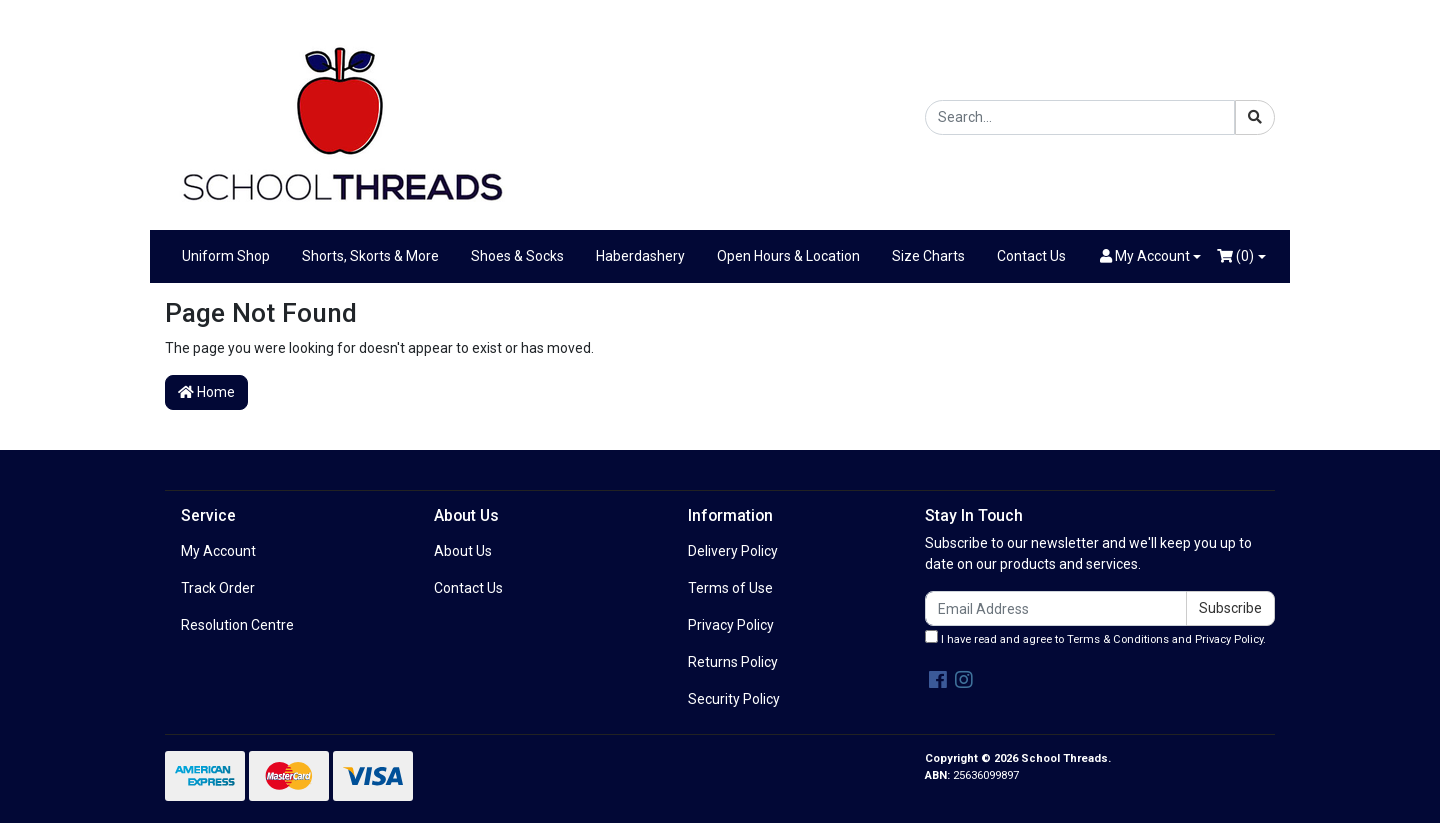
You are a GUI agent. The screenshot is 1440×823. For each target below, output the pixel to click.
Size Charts (928, 256)
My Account (218, 551)
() (1235, 256)
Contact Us (1031, 256)
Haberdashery (640, 256)
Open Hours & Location (788, 256)
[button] (1151, 256)
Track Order (218, 588)
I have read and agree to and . (1095, 638)
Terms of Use (730, 588)
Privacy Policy (731, 625)
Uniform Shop (226, 256)
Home (206, 392)
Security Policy (734, 699)
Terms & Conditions (1118, 639)
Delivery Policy (733, 551)
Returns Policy (733, 662)
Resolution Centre (237, 625)
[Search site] (1255, 117)
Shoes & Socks (517, 256)
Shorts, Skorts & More (370, 256)
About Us (463, 551)
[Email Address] (1056, 608)
